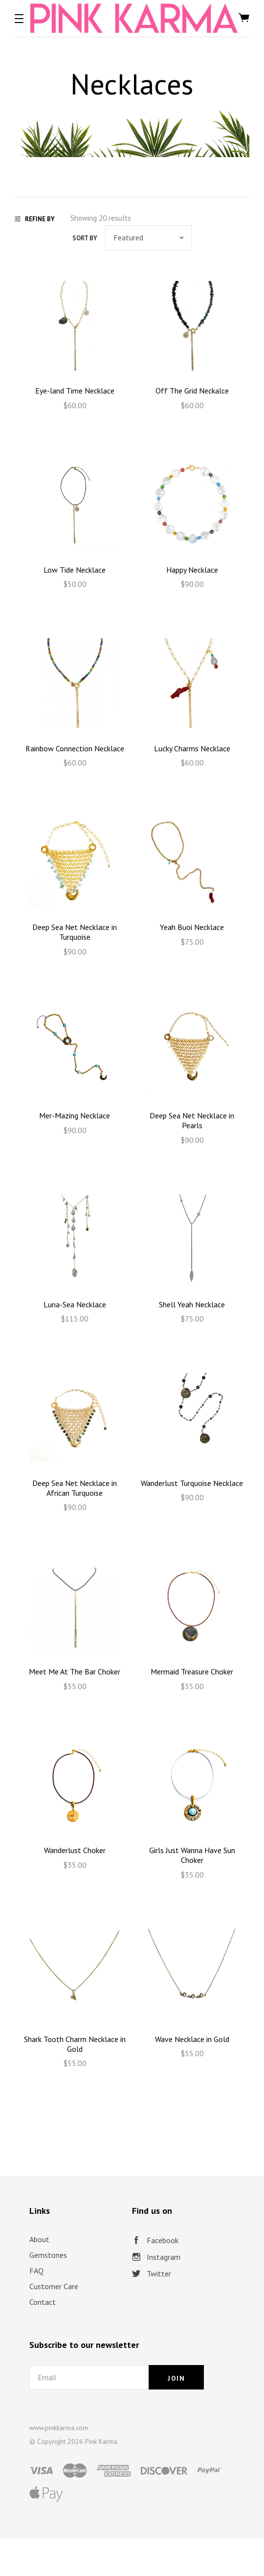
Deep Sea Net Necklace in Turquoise (74, 932)
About (39, 2239)
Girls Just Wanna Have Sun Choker (192, 1855)
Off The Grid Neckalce (192, 390)
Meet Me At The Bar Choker (74, 1671)
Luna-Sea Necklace (75, 1304)
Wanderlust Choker (75, 1850)
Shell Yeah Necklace (192, 1304)
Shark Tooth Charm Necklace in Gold (75, 2044)
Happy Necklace (192, 570)
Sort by (84, 238)
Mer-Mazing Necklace (74, 1115)
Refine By (35, 219)
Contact (42, 2302)
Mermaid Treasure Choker (192, 1671)
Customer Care (53, 2286)
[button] (19, 18)
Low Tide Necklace (75, 570)
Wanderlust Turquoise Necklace (192, 1483)
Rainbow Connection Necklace (74, 748)
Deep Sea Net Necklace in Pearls (192, 1120)
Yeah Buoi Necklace (192, 927)
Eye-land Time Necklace (74, 390)
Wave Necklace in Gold (192, 2039)
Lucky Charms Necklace (192, 748)
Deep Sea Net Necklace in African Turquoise (74, 1488)
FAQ (36, 2270)
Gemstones (48, 2255)
